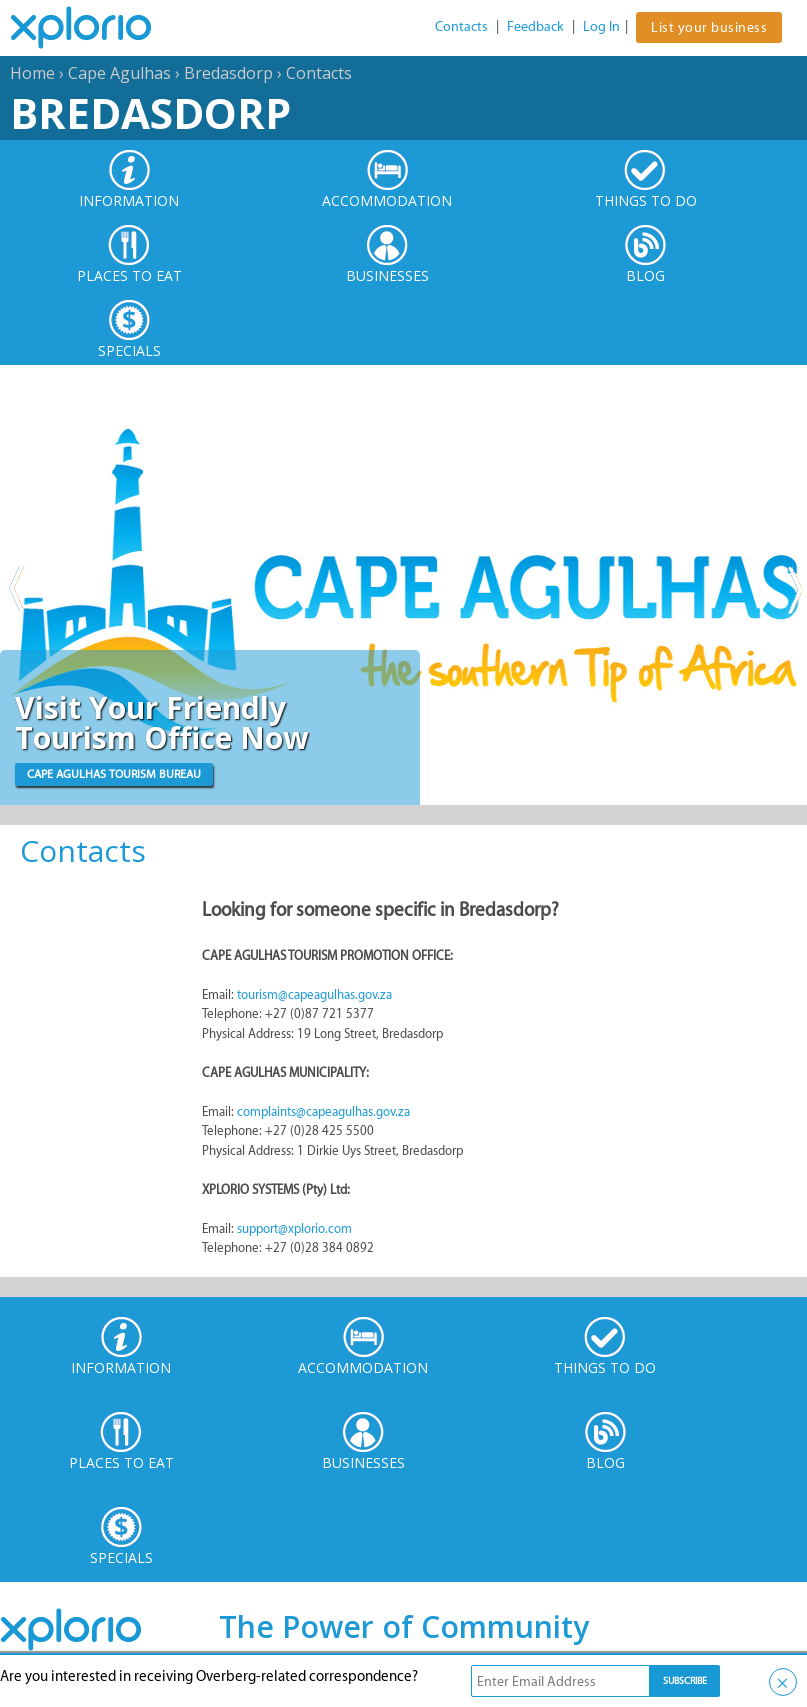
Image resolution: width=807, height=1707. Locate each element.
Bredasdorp (228, 73)
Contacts (461, 26)
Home (32, 73)
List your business (709, 27)
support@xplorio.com (294, 1228)
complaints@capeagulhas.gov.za (323, 1111)
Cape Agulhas (119, 73)
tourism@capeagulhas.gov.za (314, 994)
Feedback (535, 26)
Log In (601, 26)
